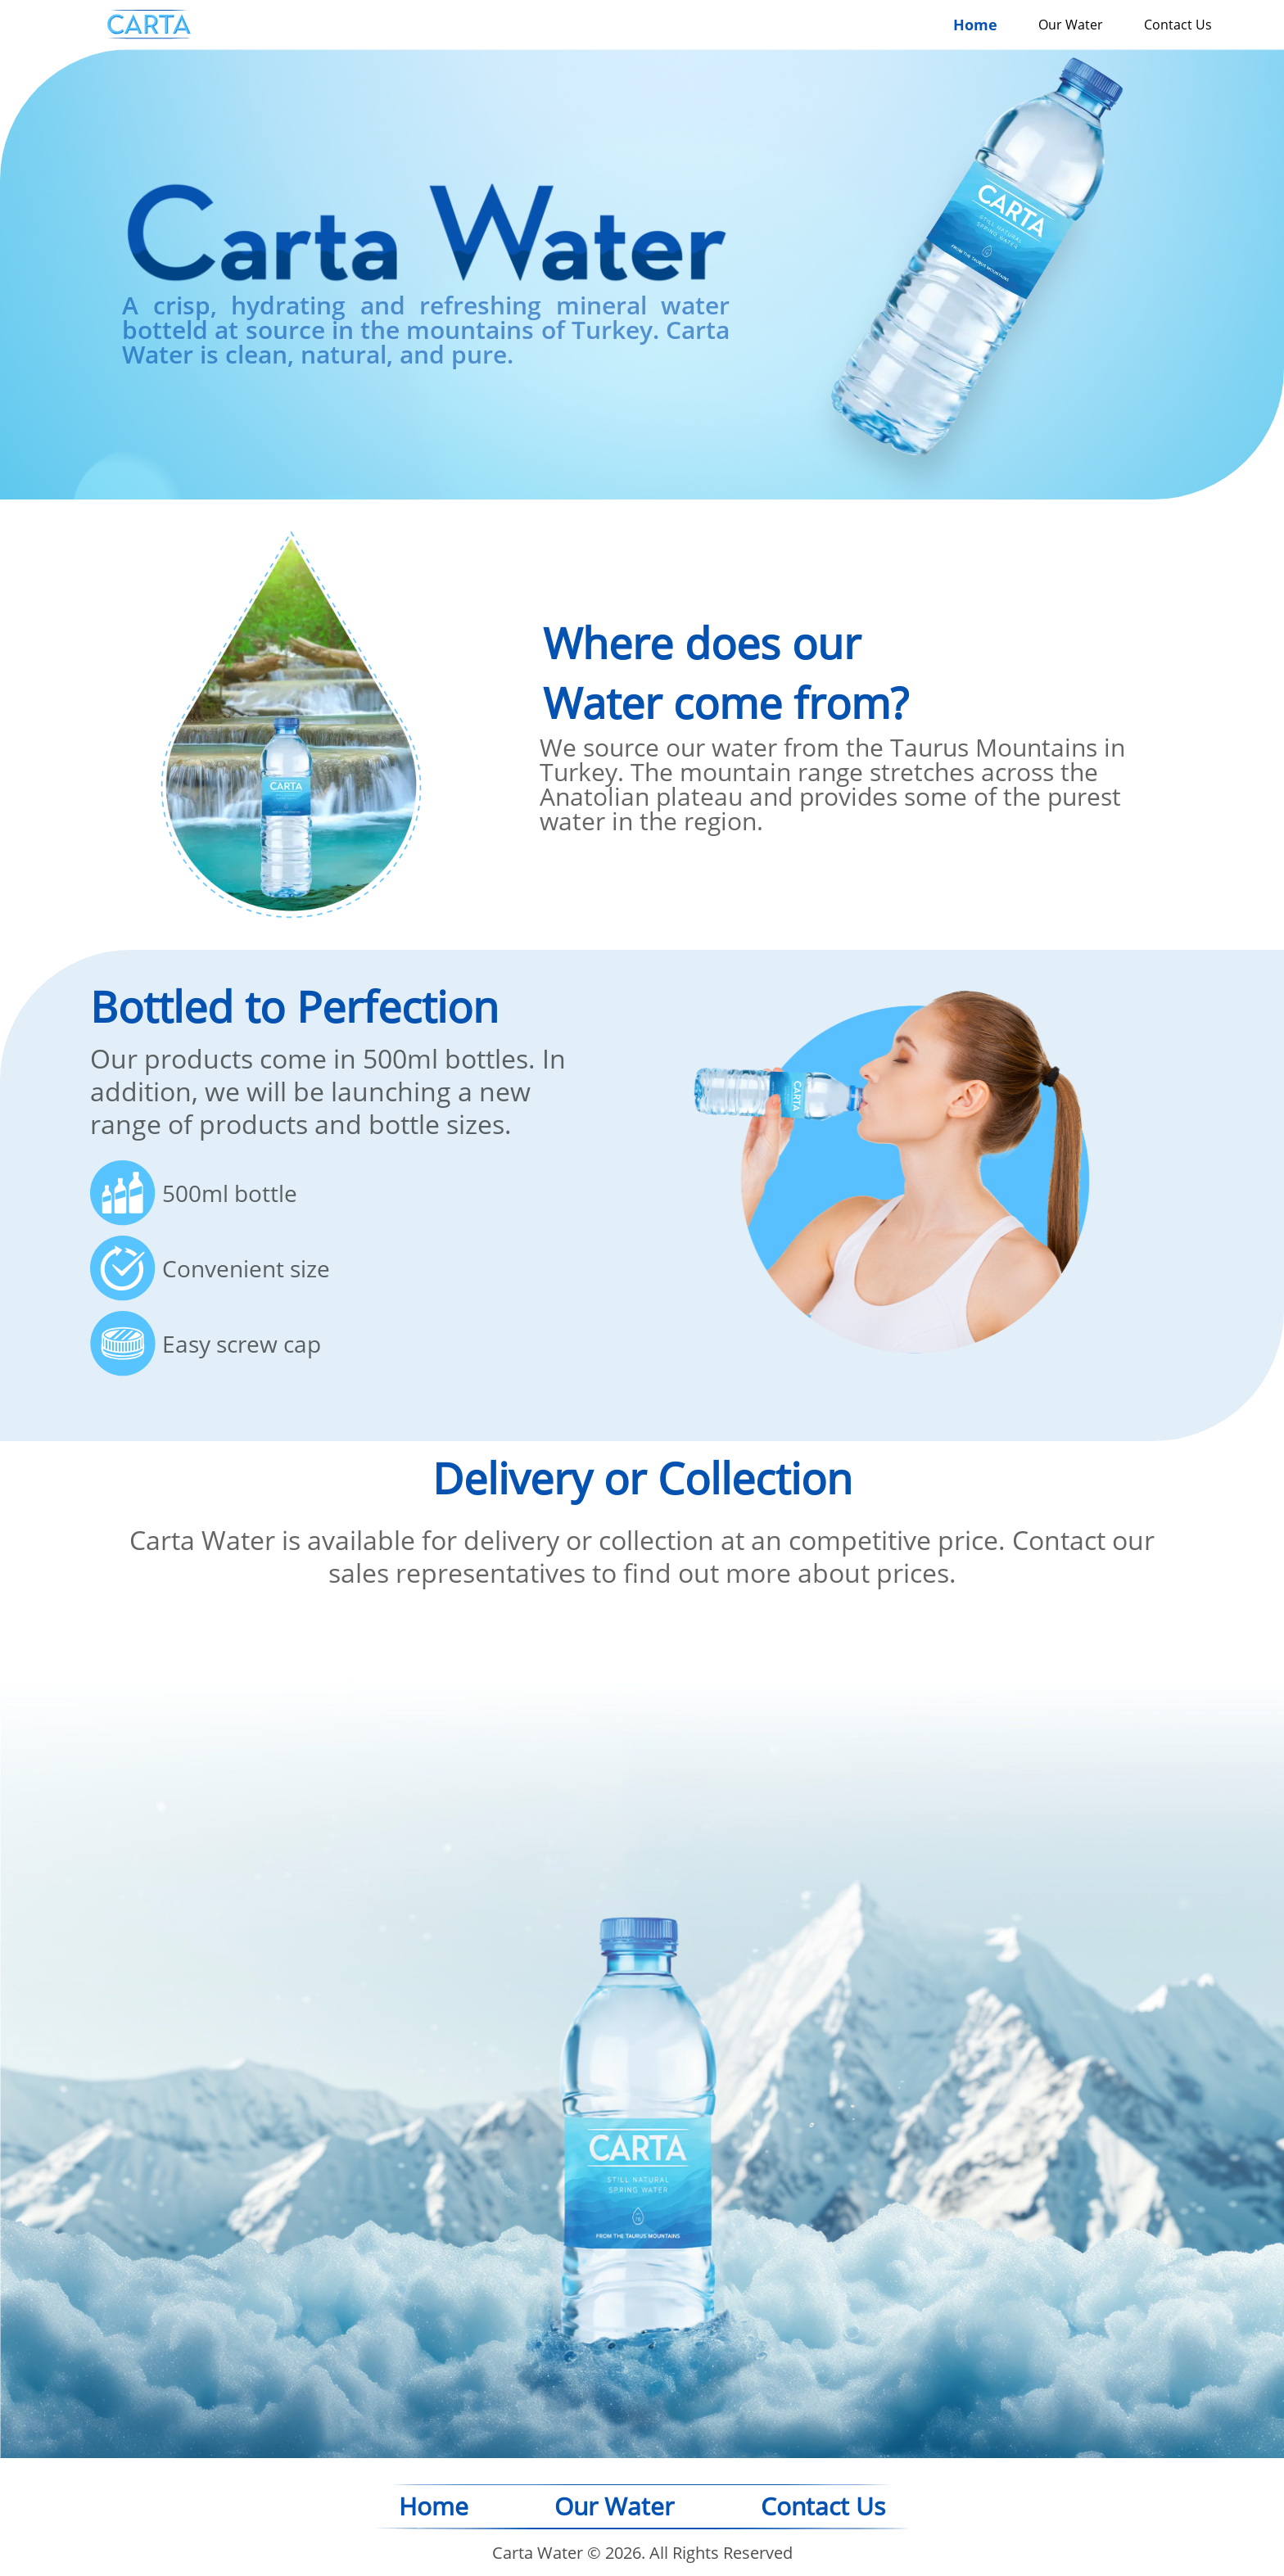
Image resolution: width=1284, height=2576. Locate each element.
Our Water (1070, 25)
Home (975, 24)
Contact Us (1178, 25)
